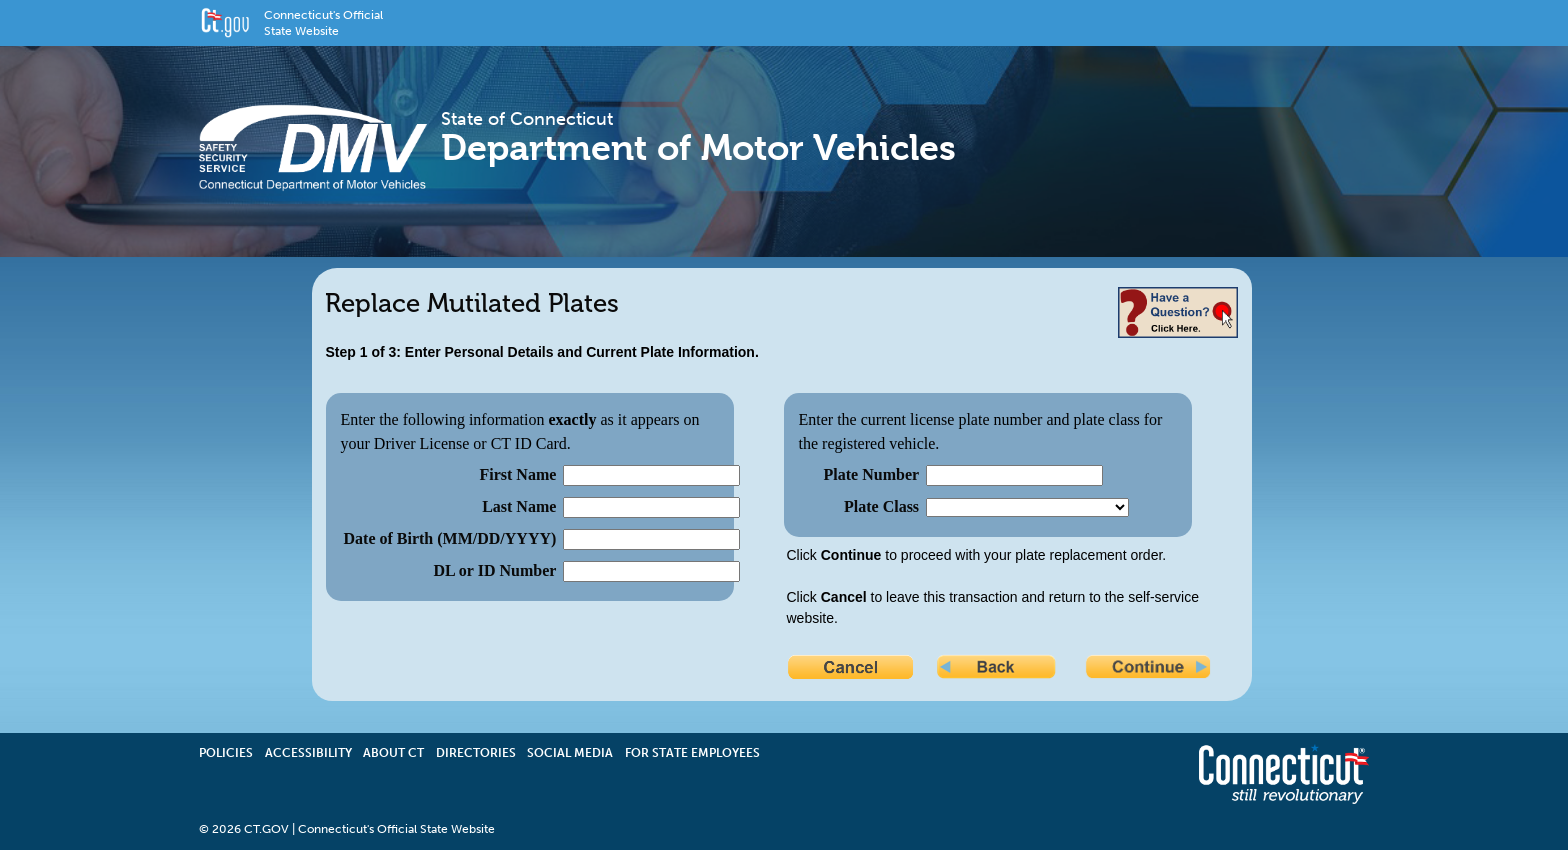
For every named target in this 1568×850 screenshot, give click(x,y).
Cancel (852, 669)
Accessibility (308, 753)
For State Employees (692, 753)
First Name (517, 474)
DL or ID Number (495, 570)
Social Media (570, 753)
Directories (476, 753)
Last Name (519, 506)
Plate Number (872, 474)
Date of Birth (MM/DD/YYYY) (450, 538)
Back (1001, 669)
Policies (226, 753)
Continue (1150, 669)
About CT (393, 753)
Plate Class (881, 506)
